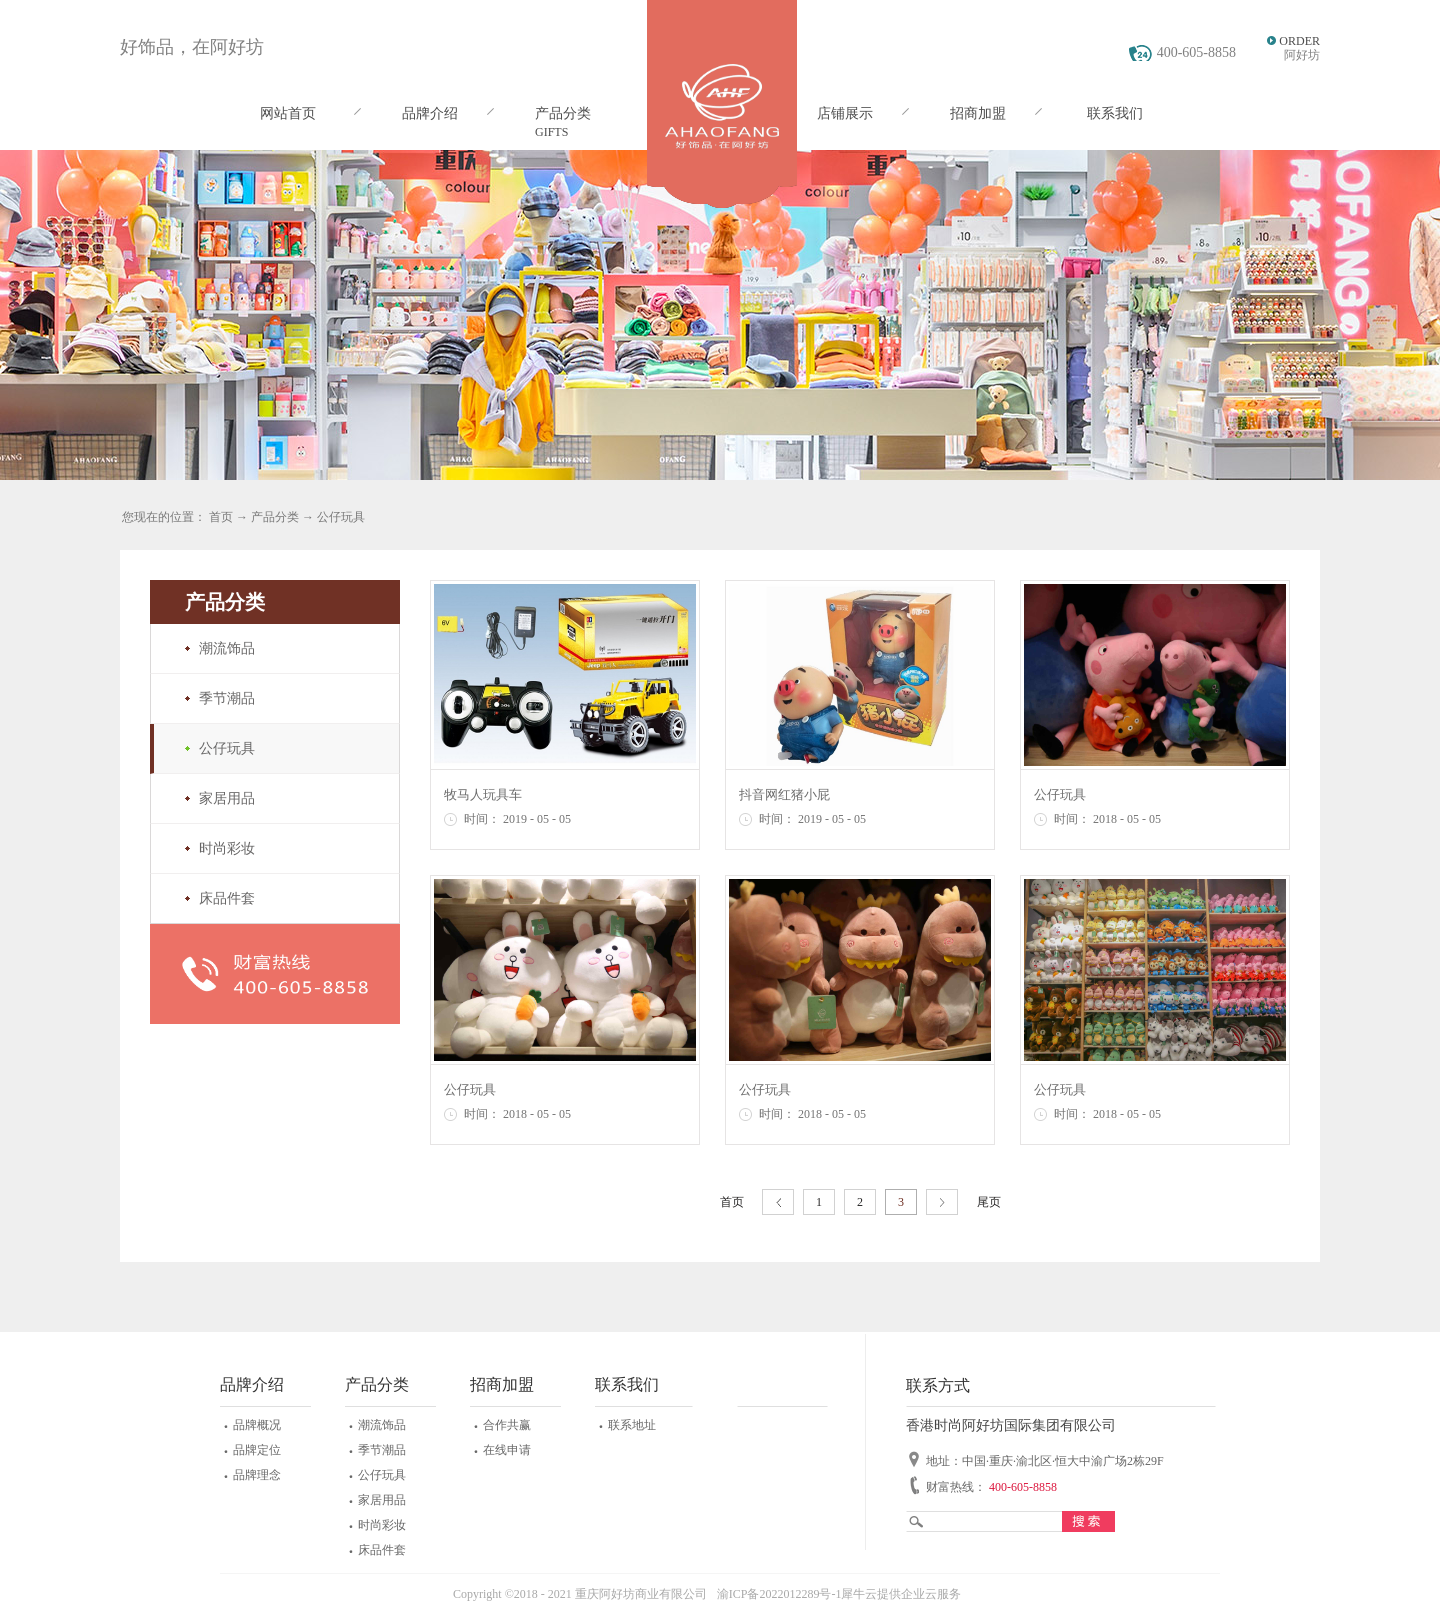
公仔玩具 (341, 517)
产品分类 (275, 517)
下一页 (942, 1202)
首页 (732, 1202)
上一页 (778, 1202)
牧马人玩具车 (483, 794)
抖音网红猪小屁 (784, 794)
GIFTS (551, 132)
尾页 (989, 1202)
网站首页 (288, 113)
